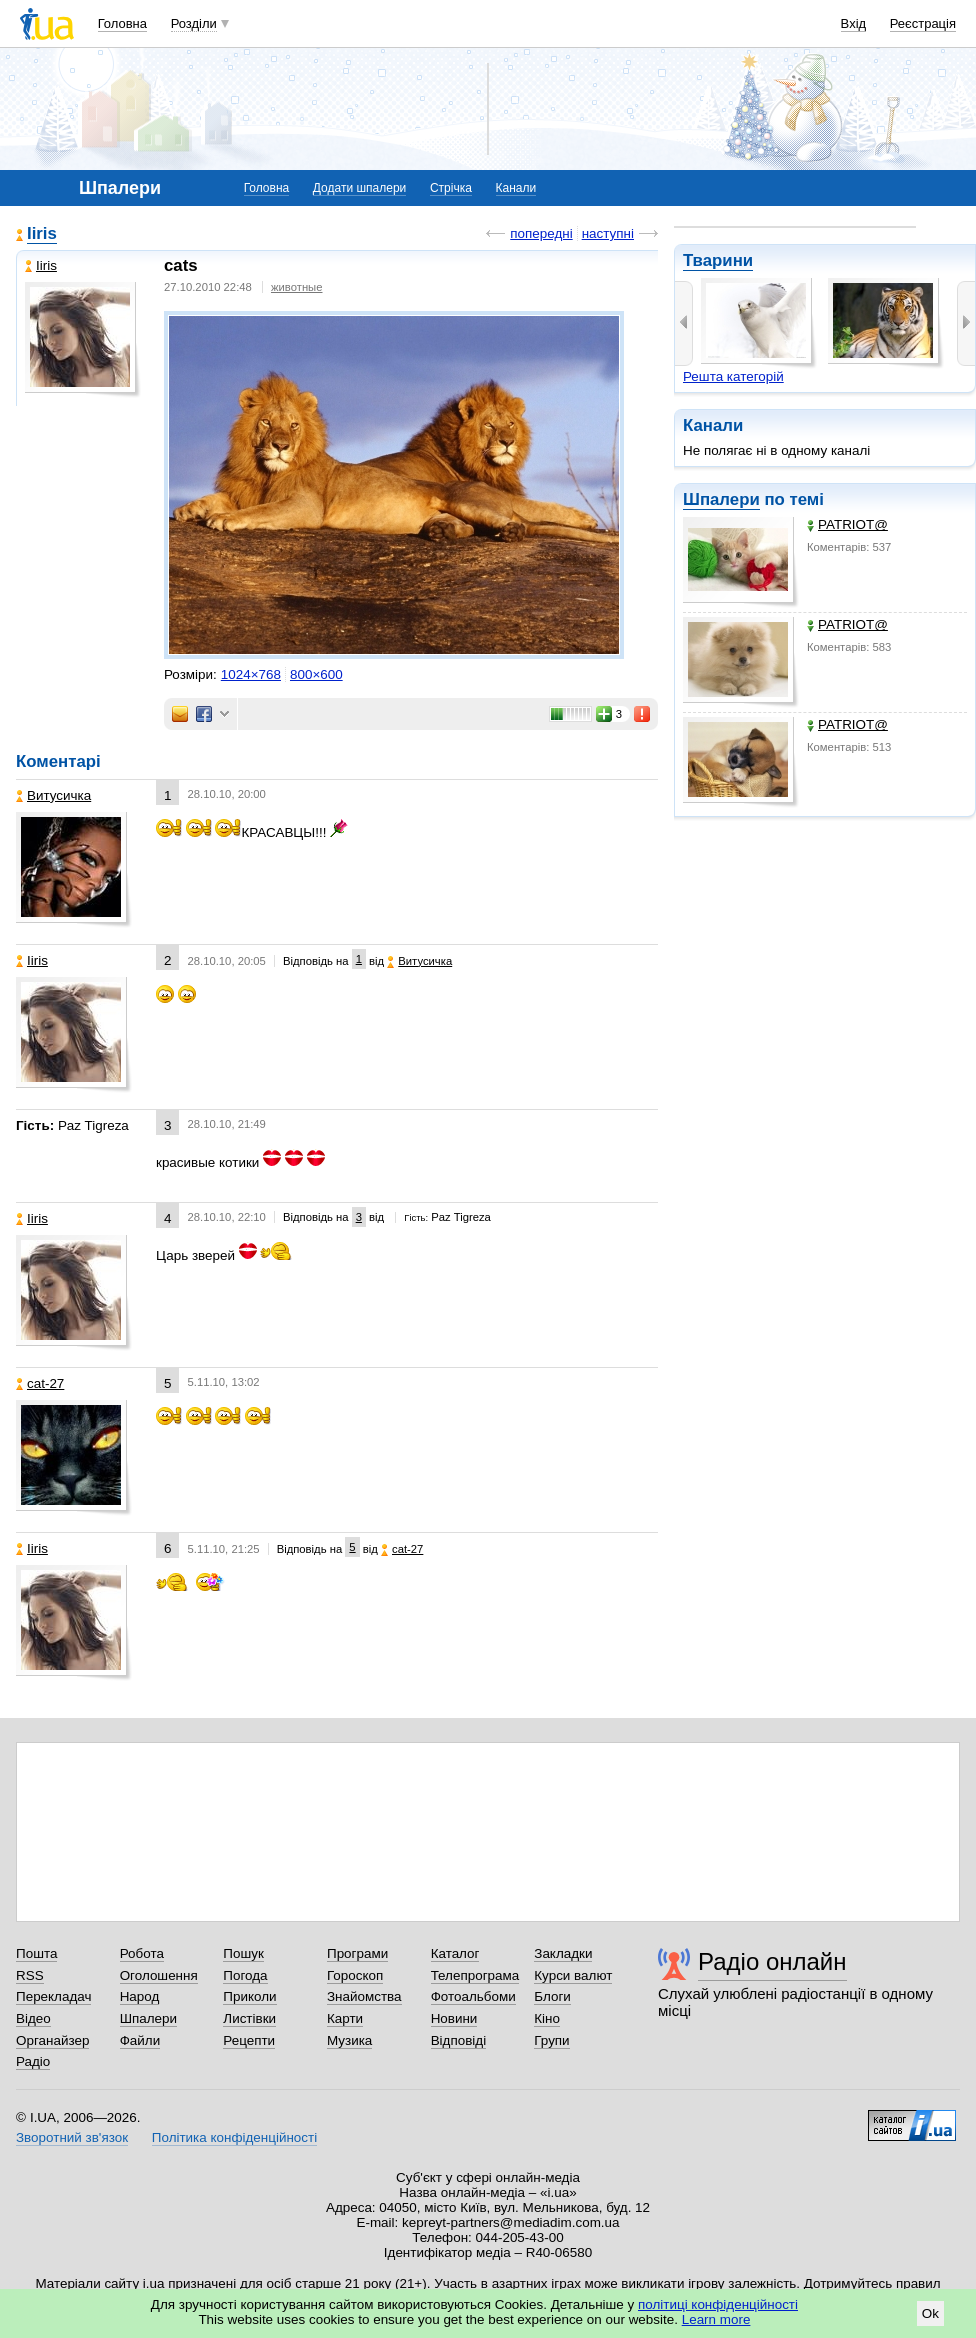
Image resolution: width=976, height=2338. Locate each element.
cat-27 (40, 1383)
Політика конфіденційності (234, 2137)
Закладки (563, 1953)
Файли (140, 2040)
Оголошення (159, 1975)
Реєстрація (923, 23)
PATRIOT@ (847, 524)
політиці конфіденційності (718, 2304)
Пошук (243, 1953)
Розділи (194, 23)
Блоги (552, 1996)
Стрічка (451, 188)
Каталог (455, 1953)
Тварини (718, 260)
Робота (142, 1953)
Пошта (36, 1953)
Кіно (547, 2018)
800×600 (316, 674)
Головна (122, 23)
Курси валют (573, 1975)
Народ (140, 1996)
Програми (357, 1953)
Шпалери (721, 499)
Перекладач (53, 1996)
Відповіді (459, 2040)
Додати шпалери (359, 188)
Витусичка (53, 795)
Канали (516, 188)
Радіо (33, 2061)
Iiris (42, 233)
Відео (33, 2018)
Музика (349, 2040)
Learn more (716, 2319)
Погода (245, 1975)
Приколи (249, 1996)
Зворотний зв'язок (72, 2137)
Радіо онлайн (772, 1961)
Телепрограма (475, 1975)
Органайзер (52, 2040)
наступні (608, 233)
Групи (551, 2040)
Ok (930, 2313)
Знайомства (364, 1996)
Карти (345, 2018)
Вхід (854, 23)
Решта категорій (733, 376)
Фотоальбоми (473, 1996)
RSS (30, 1975)
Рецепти (249, 2040)
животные (297, 287)
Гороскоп (355, 1975)
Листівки (249, 2018)
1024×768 (251, 674)
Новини (454, 2018)
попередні (541, 233)
